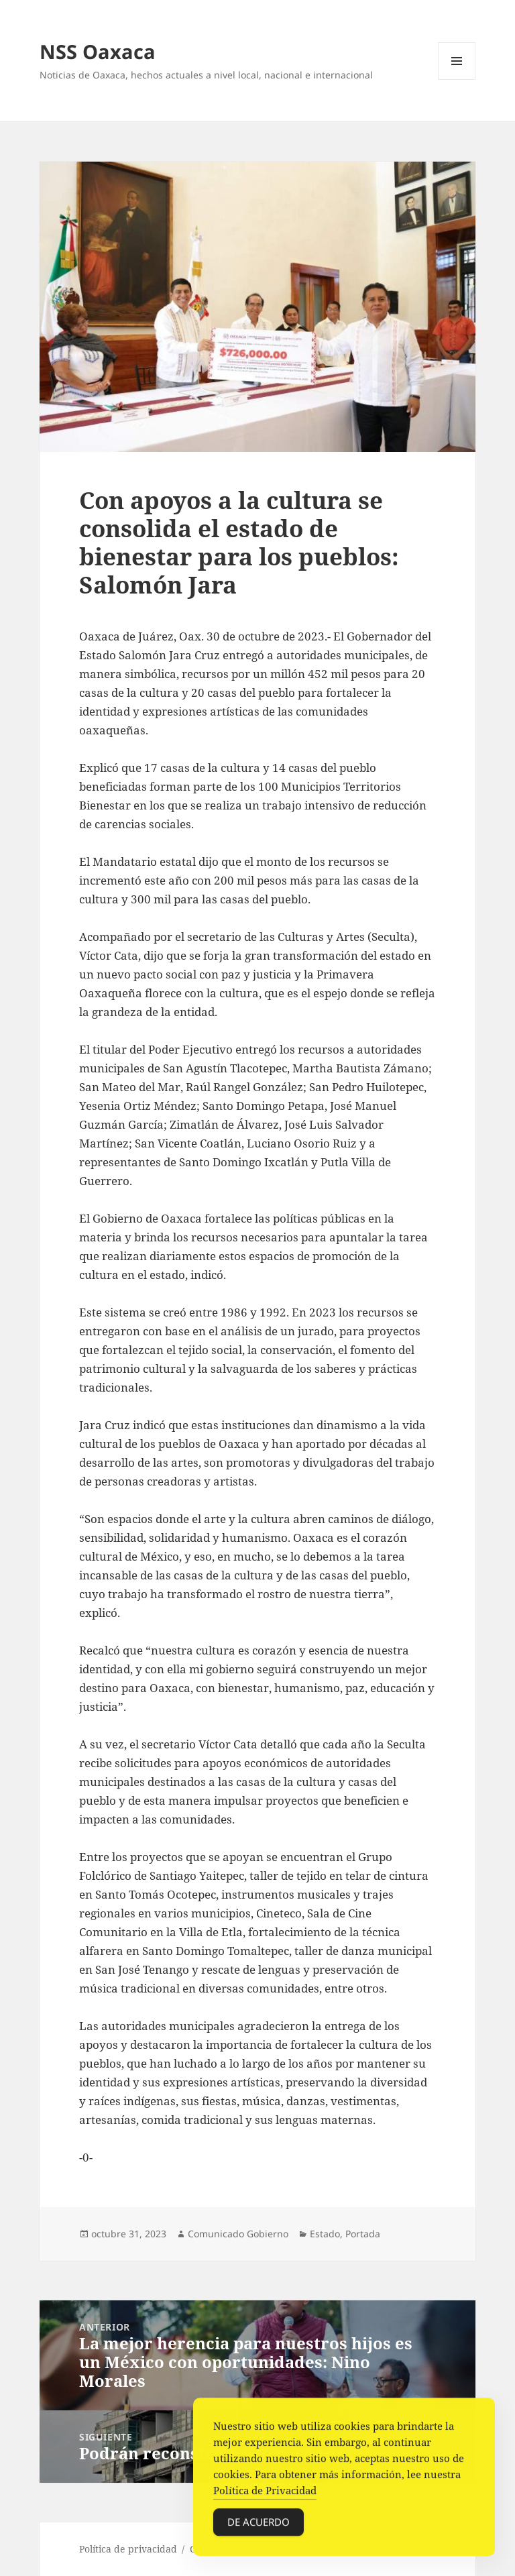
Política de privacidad (128, 2548)
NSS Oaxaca (98, 51)
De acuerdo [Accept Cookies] (258, 2525)
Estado (325, 2233)
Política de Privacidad (265, 2493)
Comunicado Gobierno (238, 2233)
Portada (362, 2233)
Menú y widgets (457, 79)
